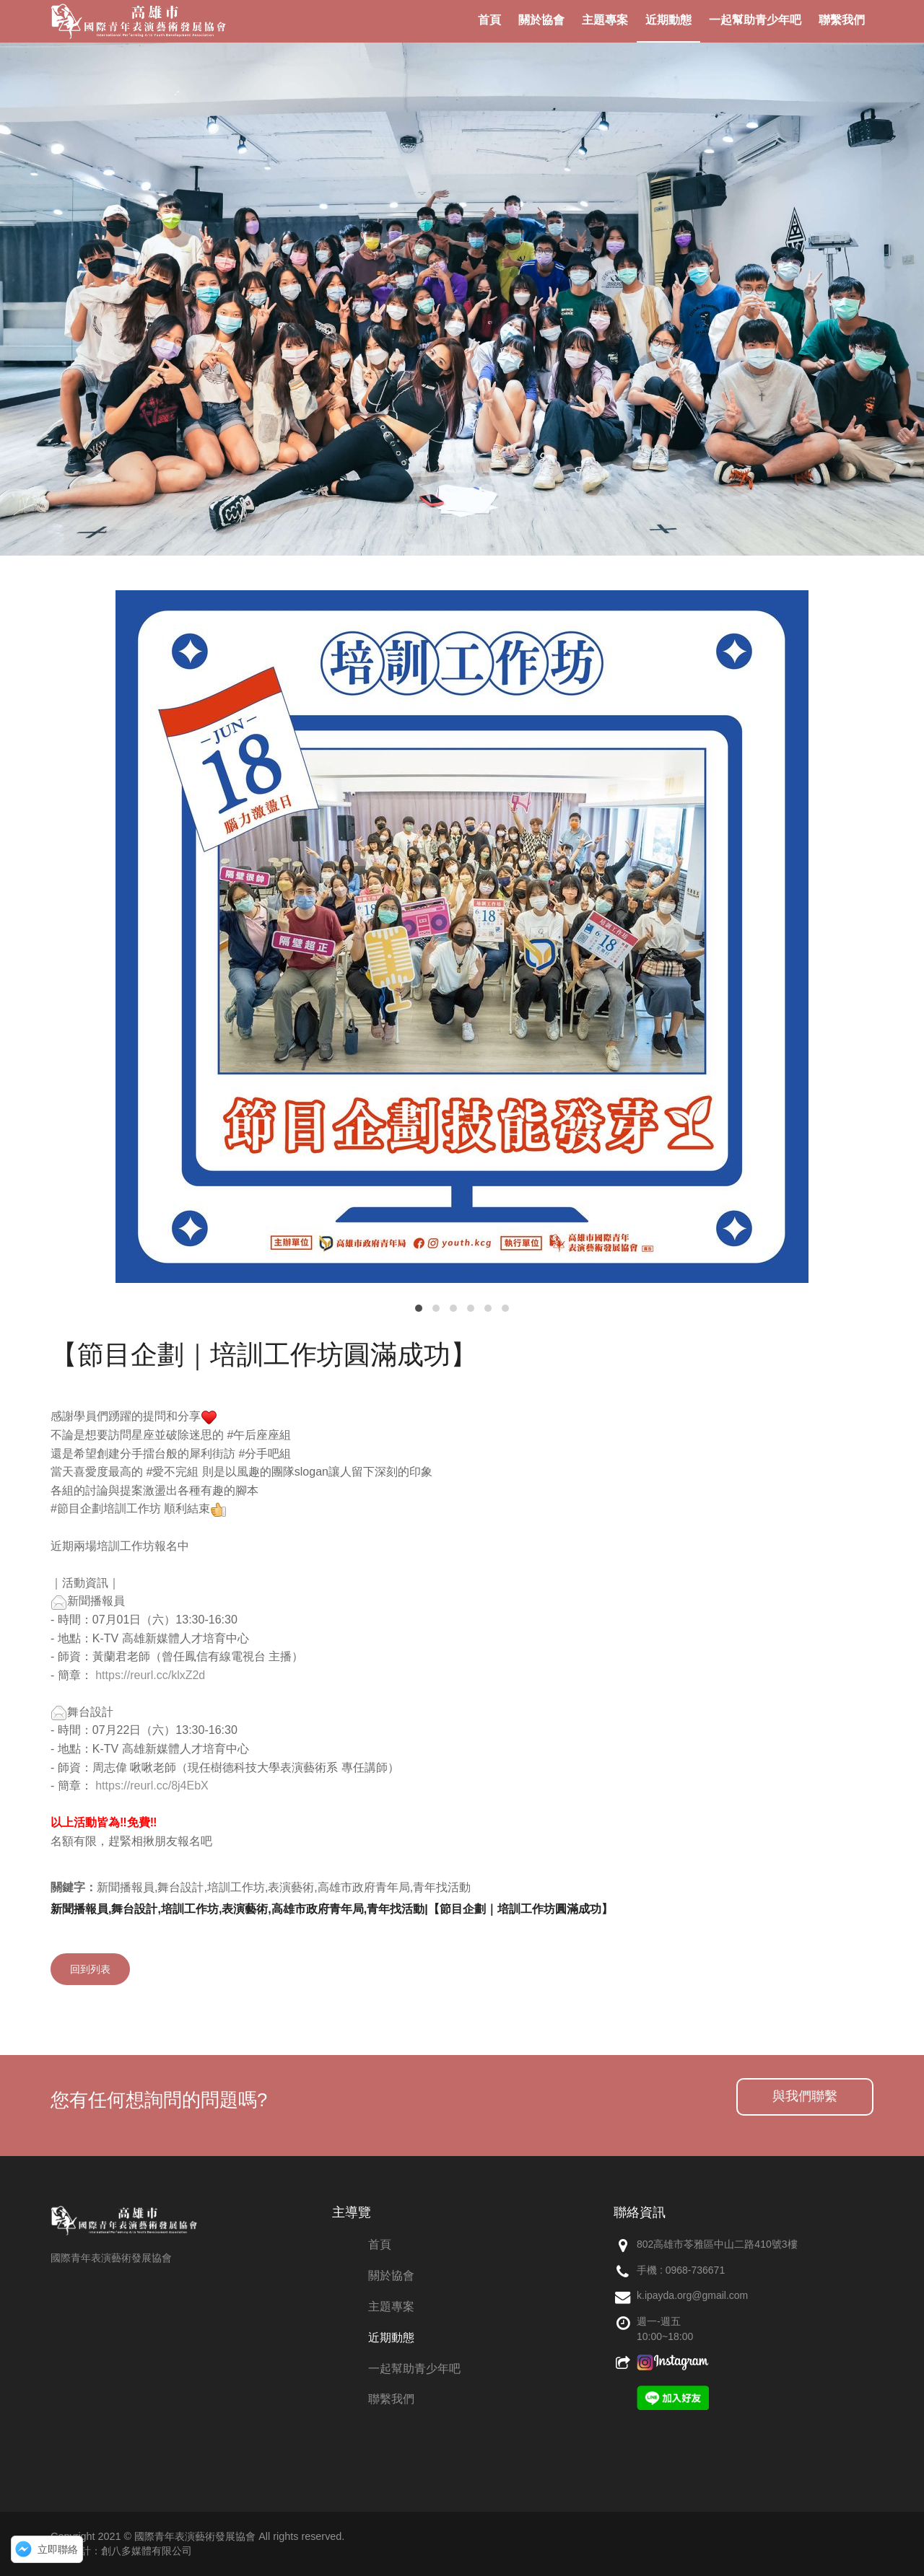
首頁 (379, 2244)
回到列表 (90, 1969)
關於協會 (391, 2275)
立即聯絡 (58, 2549)
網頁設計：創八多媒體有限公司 (121, 2551)
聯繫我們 (391, 2399)
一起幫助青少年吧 (414, 2368)
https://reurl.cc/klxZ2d (150, 1675)
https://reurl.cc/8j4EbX (152, 1785)
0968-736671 (695, 2270)
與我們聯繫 (804, 2096)
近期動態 (391, 2337)
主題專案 (391, 2306)
